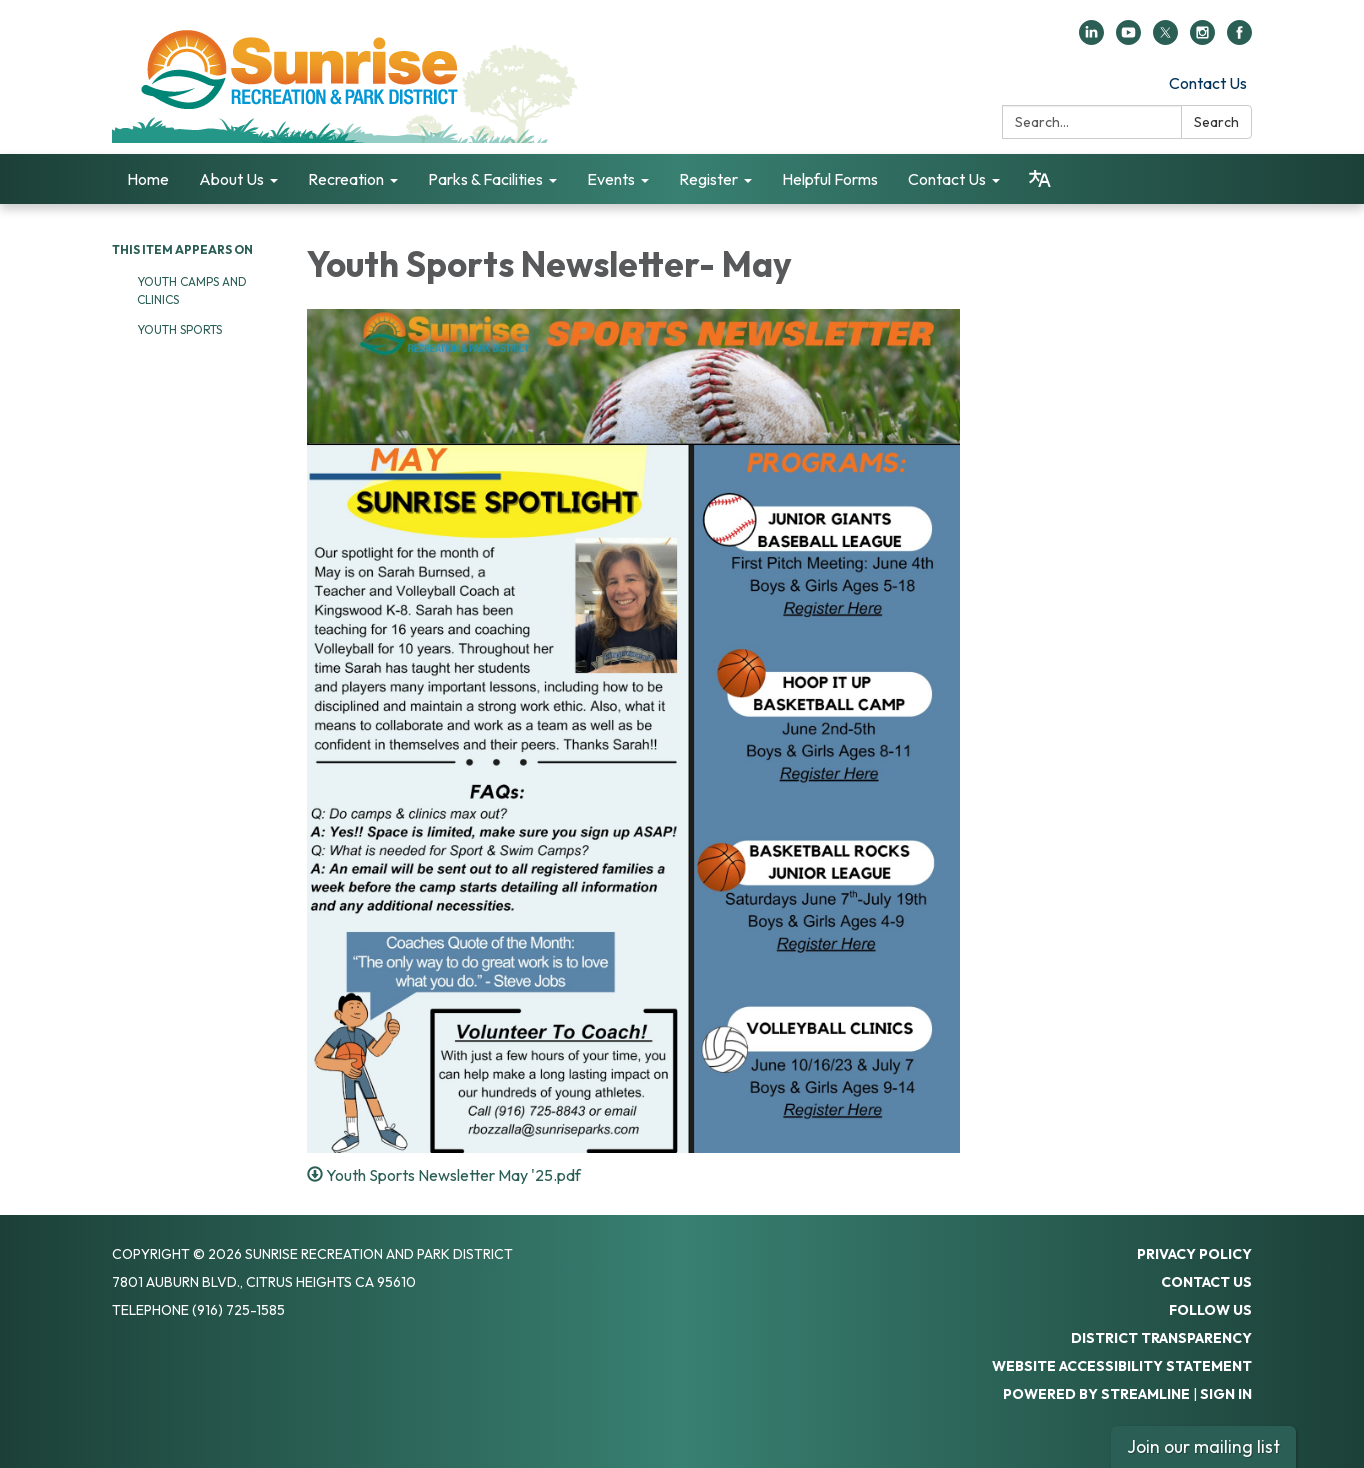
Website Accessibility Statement (1122, 1366)
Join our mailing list (1203, 1446)
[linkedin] (1091, 39)
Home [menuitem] (148, 179)
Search (1216, 122)
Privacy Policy (1194, 1254)
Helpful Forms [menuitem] (830, 179)
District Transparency (1161, 1338)
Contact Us (1208, 83)
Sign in (1226, 1394)
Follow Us (1210, 1310)
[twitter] (1165, 39)
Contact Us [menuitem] (947, 179)
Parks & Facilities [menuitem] (485, 179)
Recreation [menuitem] (346, 179)
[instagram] (1202, 39)
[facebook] (1239, 39)
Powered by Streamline (1096, 1394)
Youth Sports (179, 329)
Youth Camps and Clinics (192, 290)
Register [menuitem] (708, 179)
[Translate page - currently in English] (1040, 179)
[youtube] (1128, 39)
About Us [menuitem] (231, 179)
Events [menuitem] (611, 179)
